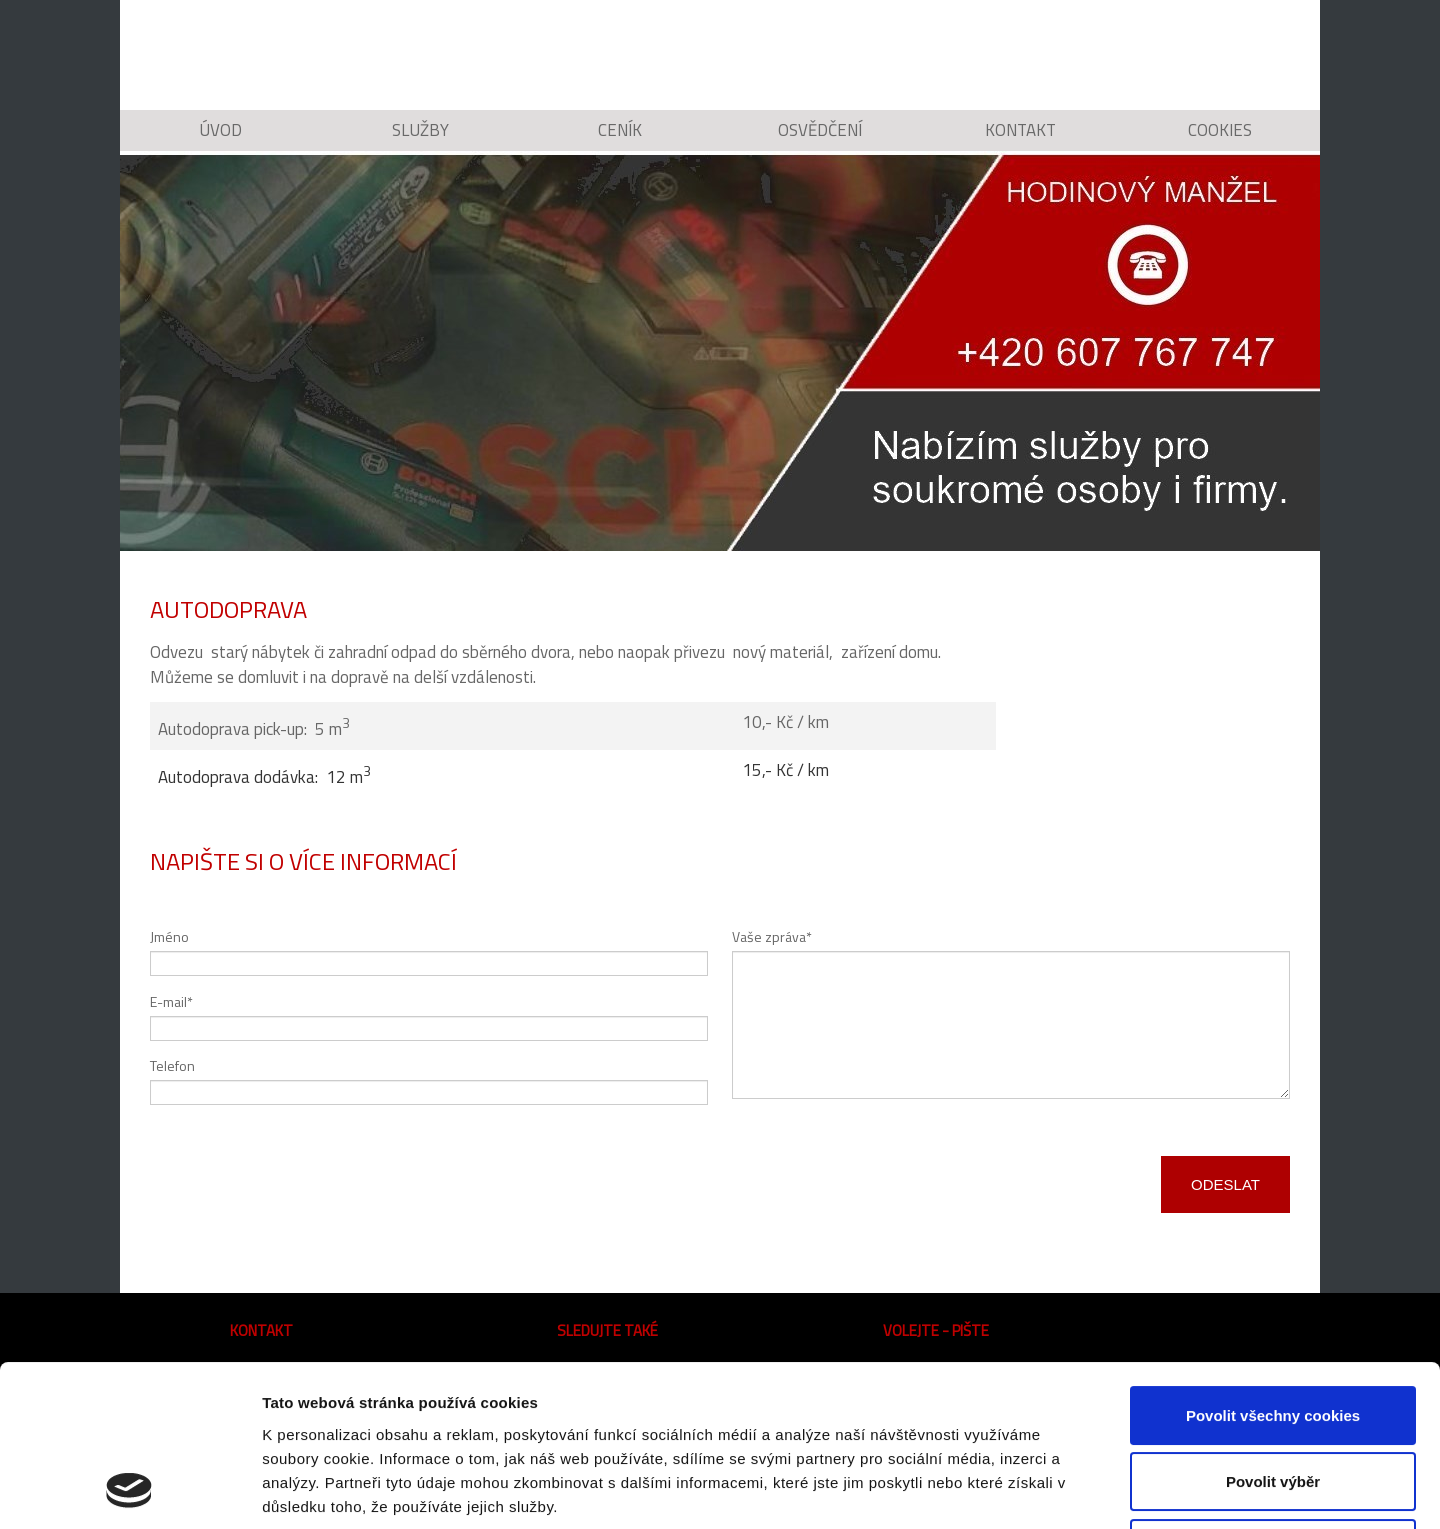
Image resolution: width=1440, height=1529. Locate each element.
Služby (420, 144)
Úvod (220, 144)
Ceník (620, 144)
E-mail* (171, 1027)
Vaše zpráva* (772, 963)
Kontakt (1020, 144)
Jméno (169, 963)
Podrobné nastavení (1073, 1489)
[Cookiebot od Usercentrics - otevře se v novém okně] (129, 1490)
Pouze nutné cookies (1272, 1397)
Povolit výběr (1273, 1331)
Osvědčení (820, 144)
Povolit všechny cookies (1273, 1264)
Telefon (172, 1092)
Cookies (1220, 144)
